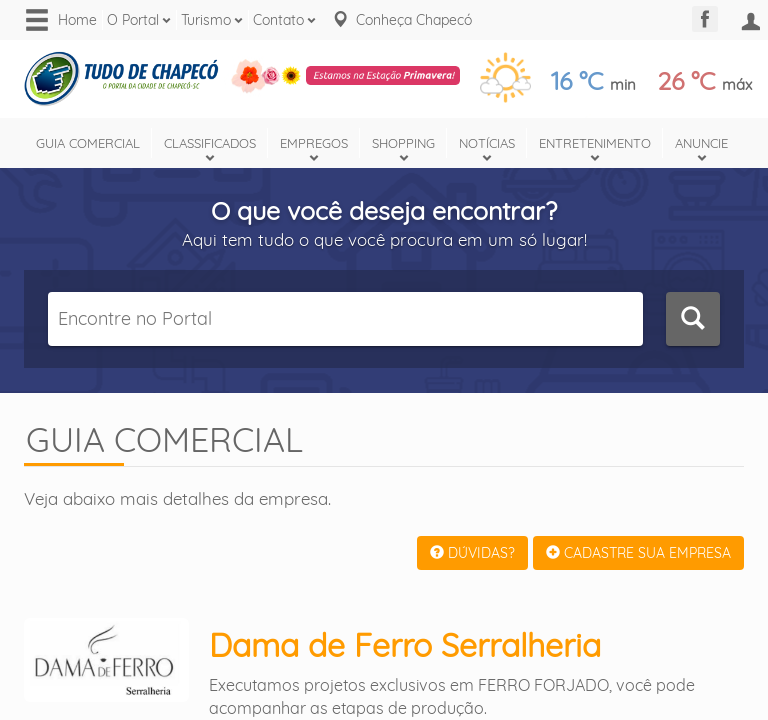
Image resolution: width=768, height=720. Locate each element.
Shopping (403, 143)
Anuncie (701, 143)
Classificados (210, 143)
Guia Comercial (88, 143)
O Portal (133, 20)
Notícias (487, 143)
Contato (278, 20)
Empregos (314, 143)
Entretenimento (595, 143)
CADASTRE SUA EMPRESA (638, 553)
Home (77, 20)
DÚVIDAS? (472, 553)
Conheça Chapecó (414, 20)
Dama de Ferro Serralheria (405, 645)
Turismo (206, 20)
